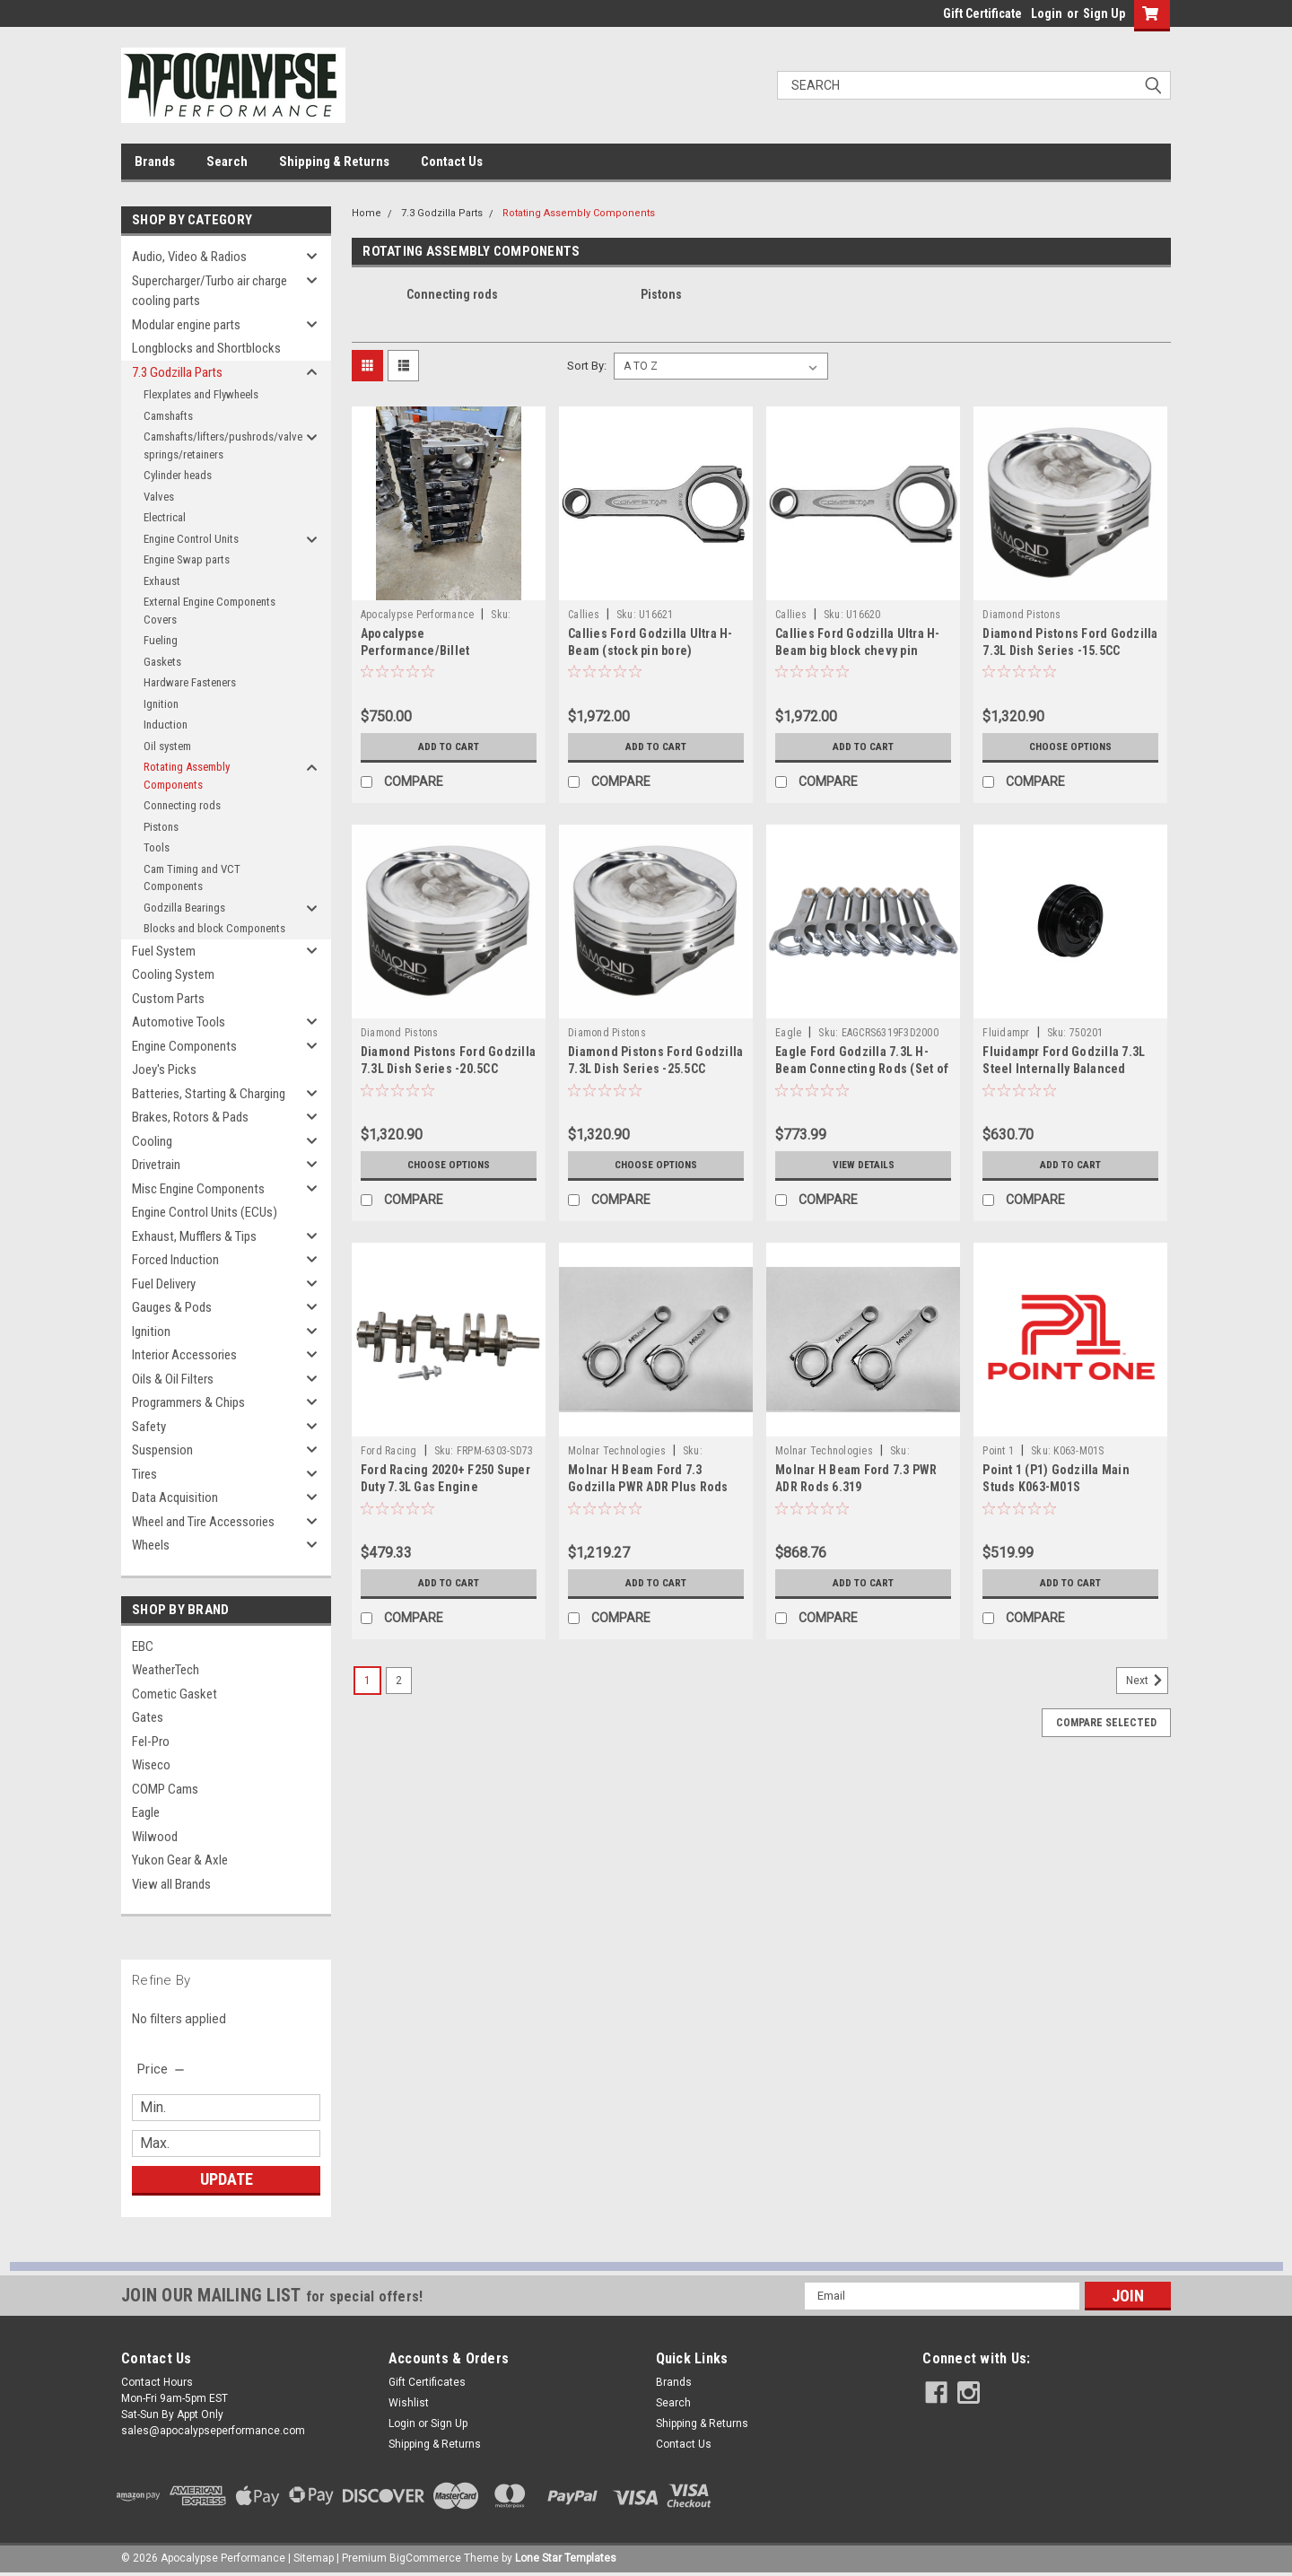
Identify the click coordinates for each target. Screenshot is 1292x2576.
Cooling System (173, 974)
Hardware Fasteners (190, 682)
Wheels (151, 1545)
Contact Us (452, 161)
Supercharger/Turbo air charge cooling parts (209, 291)
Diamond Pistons (1021, 614)
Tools (157, 847)
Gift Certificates (427, 2382)
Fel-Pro (151, 1741)
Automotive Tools (178, 1022)
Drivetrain (156, 1165)
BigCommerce (425, 2558)
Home (366, 213)
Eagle (146, 1812)
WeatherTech (165, 1670)
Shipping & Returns (334, 161)
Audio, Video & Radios (189, 257)
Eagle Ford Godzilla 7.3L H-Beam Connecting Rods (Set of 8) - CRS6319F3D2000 (861, 1068)
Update (226, 2179)
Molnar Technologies (617, 1451)
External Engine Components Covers (209, 610)
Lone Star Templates (565, 2558)
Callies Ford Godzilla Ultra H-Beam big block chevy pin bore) (857, 650)
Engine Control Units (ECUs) (204, 1212)
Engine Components (184, 1046)
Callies (583, 614)
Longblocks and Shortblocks (206, 348)
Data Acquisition (175, 1497)
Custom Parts (168, 999)
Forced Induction (175, 1260)
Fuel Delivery (164, 1284)
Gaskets (162, 661)
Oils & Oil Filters (173, 1379)
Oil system (167, 746)
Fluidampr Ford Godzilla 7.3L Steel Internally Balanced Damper (1063, 1068)
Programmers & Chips (188, 1402)
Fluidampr (1005, 1032)
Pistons (161, 827)
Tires (144, 1474)
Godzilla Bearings (184, 907)
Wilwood (155, 1837)
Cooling (152, 1141)
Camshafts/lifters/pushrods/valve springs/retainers (222, 445)
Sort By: (587, 365)
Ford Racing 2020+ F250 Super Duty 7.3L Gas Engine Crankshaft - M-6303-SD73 (445, 1487)
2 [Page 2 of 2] (399, 1680)
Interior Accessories (184, 1355)
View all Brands (171, 1884)
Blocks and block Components (214, 928)
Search (227, 161)
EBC (142, 1646)
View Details (863, 1164)
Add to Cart (448, 746)
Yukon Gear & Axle (180, 1860)
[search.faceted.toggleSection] (162, 2069)
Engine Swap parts (187, 559)
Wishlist (408, 2403)
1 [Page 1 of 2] (367, 1680)
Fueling (161, 640)
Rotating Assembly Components (187, 775)
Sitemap (313, 2558)
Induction (166, 724)
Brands (155, 161)
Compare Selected (1106, 1722)
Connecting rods (182, 805)
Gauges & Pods (172, 1307)
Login (1046, 13)
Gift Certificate (982, 13)
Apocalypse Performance (418, 614)
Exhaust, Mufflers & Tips (194, 1236)
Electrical (165, 517)
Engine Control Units (191, 539)
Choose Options (1070, 746)
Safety (149, 1427)
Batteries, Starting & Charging (208, 1094)
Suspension (162, 1450)
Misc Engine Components (198, 1189)
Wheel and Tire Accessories (203, 1522)
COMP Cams (165, 1789)
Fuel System (164, 951)
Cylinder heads (178, 475)
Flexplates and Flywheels (201, 394)
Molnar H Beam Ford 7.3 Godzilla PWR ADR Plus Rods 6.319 (648, 1487)
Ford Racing (389, 1451)
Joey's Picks (164, 1069)
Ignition (161, 704)
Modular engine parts (186, 325)
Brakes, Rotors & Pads (190, 1117)
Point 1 (998, 1451)
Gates (147, 1717)
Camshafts (168, 416)
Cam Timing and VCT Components (192, 878)
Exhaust (162, 581)
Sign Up (1104, 13)
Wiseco (151, 1765)
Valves (159, 496)
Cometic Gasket (174, 1694)
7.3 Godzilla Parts (177, 372)
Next (1147, 1681)
